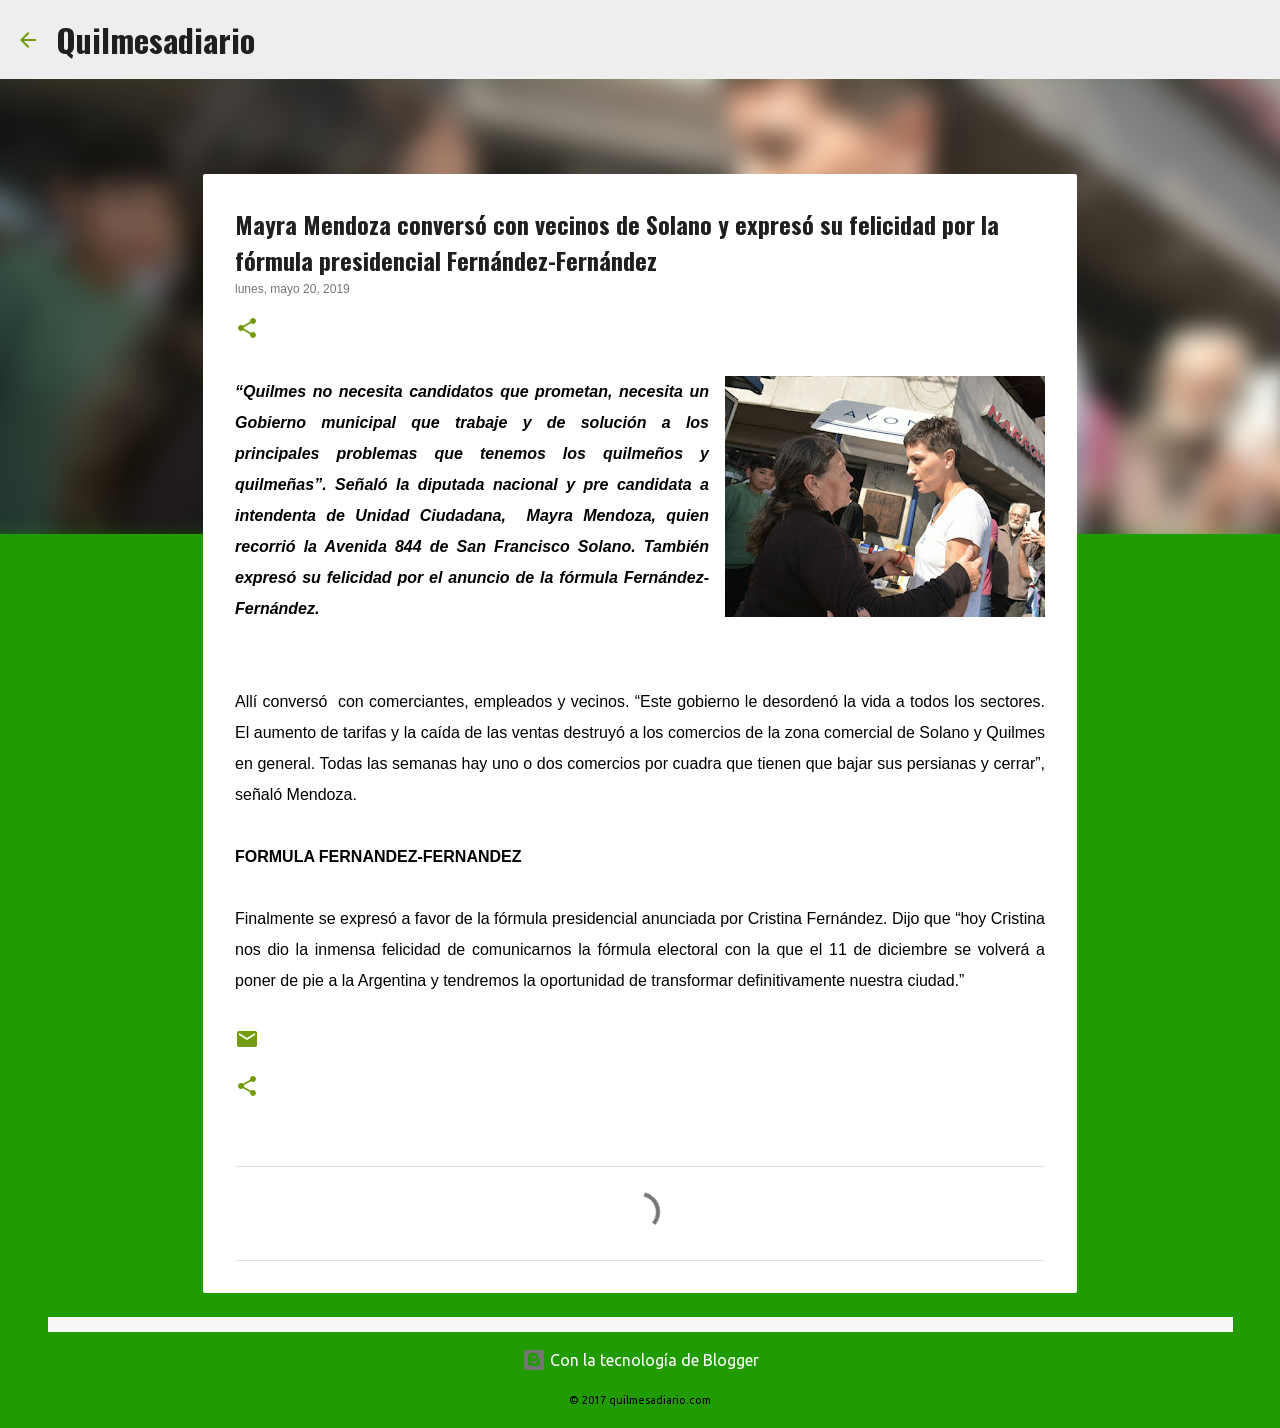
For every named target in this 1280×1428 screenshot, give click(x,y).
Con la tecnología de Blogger (640, 1360)
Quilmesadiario (155, 39)
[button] (247, 330)
